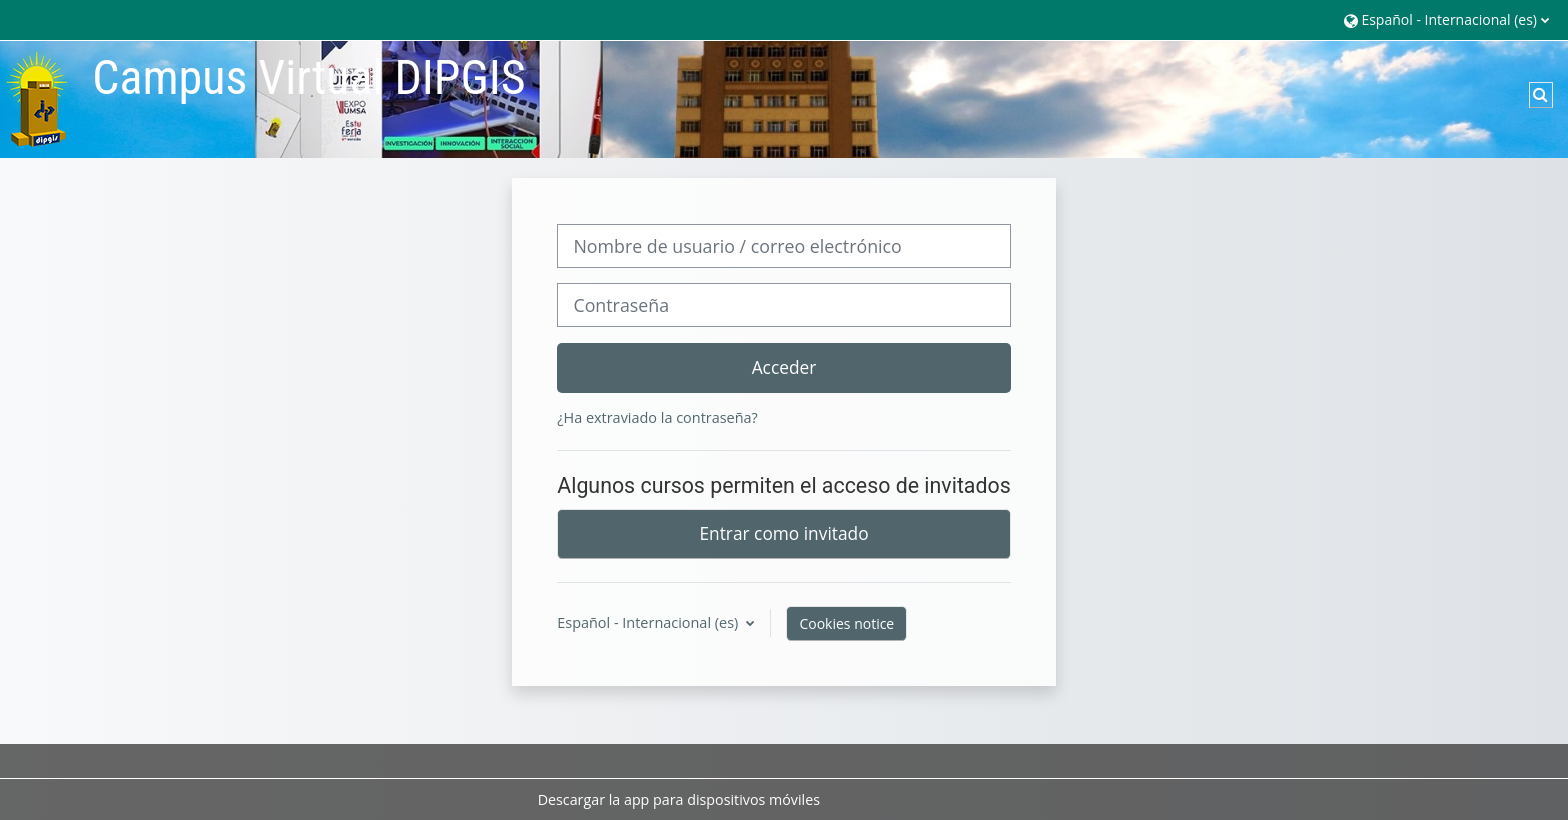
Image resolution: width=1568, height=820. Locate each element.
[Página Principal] (38, 97)
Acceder (784, 367)
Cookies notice (846, 623)
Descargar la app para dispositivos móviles (679, 799)
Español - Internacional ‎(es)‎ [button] (649, 622)
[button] (1446, 19)
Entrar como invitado (783, 533)
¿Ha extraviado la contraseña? (657, 417)
